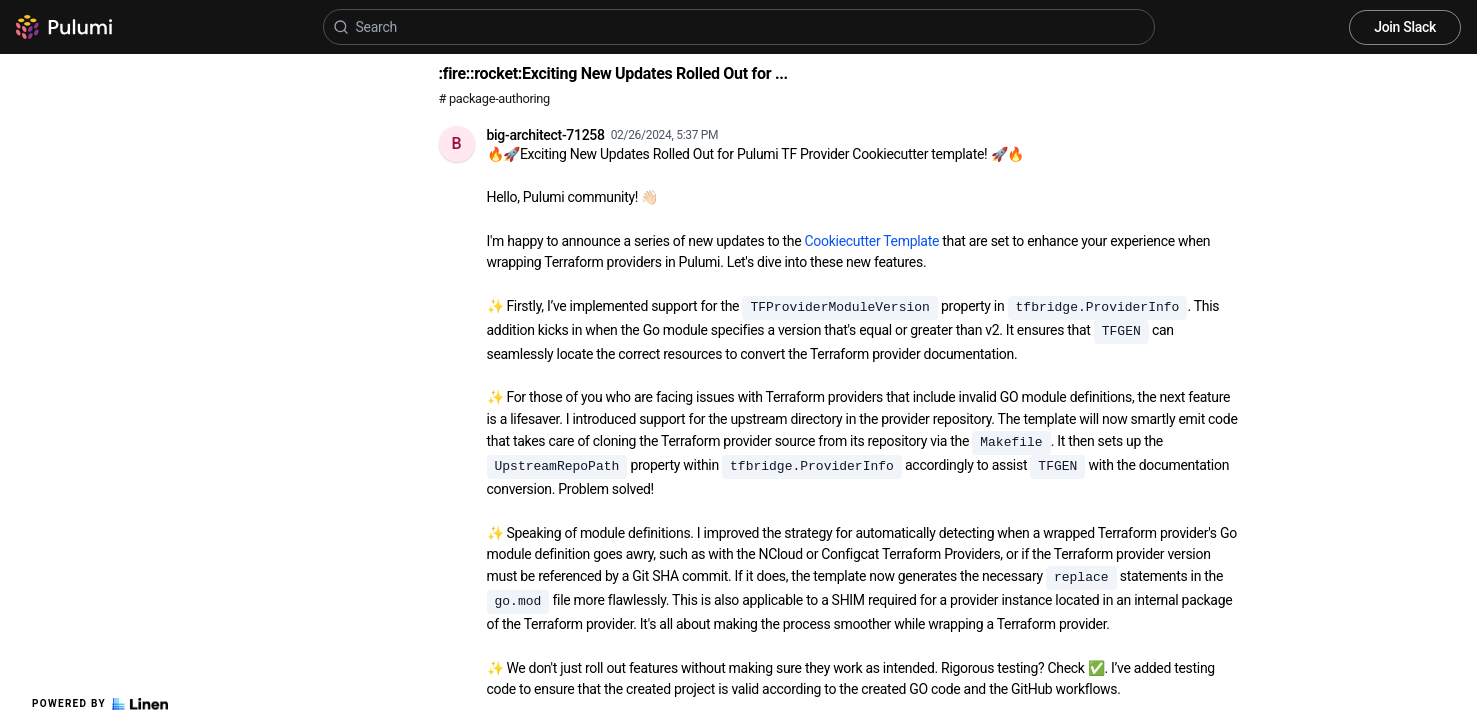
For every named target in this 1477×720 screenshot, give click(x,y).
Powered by (100, 704)
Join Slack (1405, 27)
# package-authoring (494, 98)
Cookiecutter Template (872, 241)
